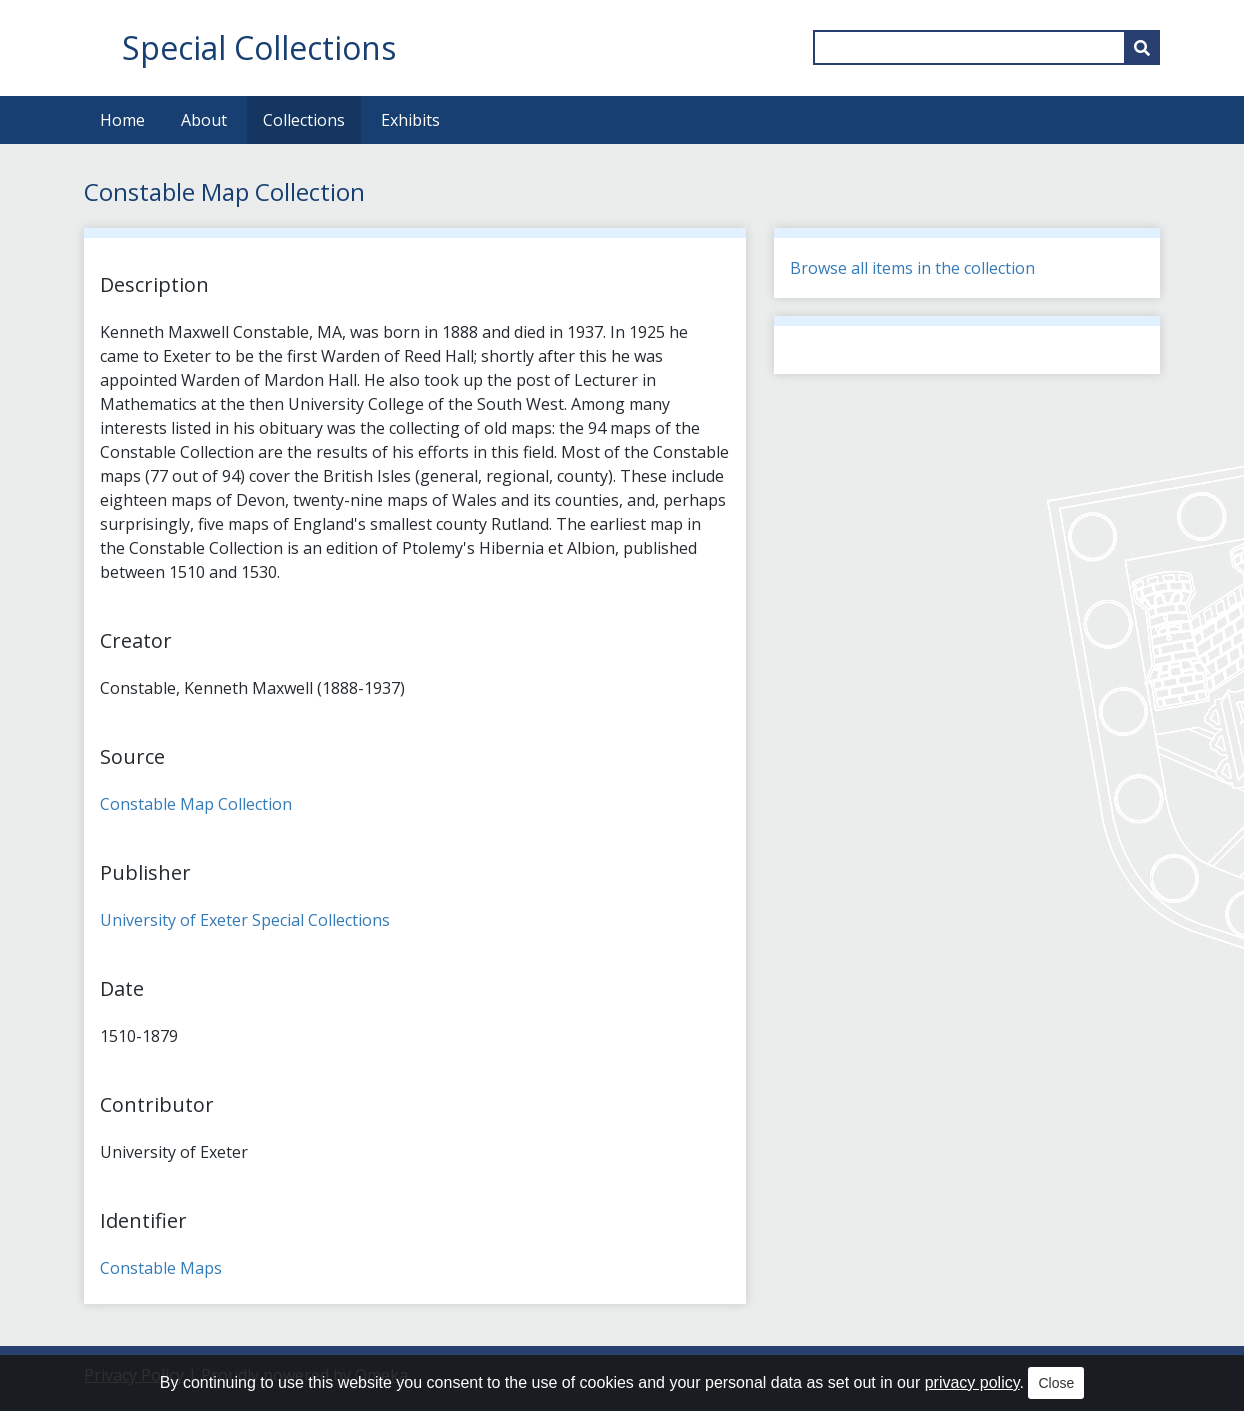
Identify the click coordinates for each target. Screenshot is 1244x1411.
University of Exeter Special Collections (245, 920)
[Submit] (1142, 47)
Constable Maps (161, 1268)
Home (122, 120)
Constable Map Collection (196, 804)
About (204, 120)
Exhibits (410, 120)
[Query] (986, 47)
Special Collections (259, 47)
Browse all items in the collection (912, 268)
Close (1056, 1383)
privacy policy (972, 1382)
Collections (304, 120)
